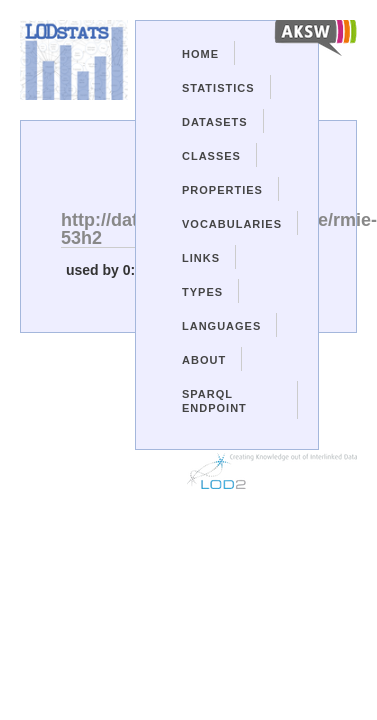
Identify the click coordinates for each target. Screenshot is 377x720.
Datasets (215, 122)
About (204, 360)
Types (202, 292)
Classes (211, 156)
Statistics (218, 88)
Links (201, 258)
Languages (221, 326)
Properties (222, 190)
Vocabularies (232, 224)
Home (200, 54)
